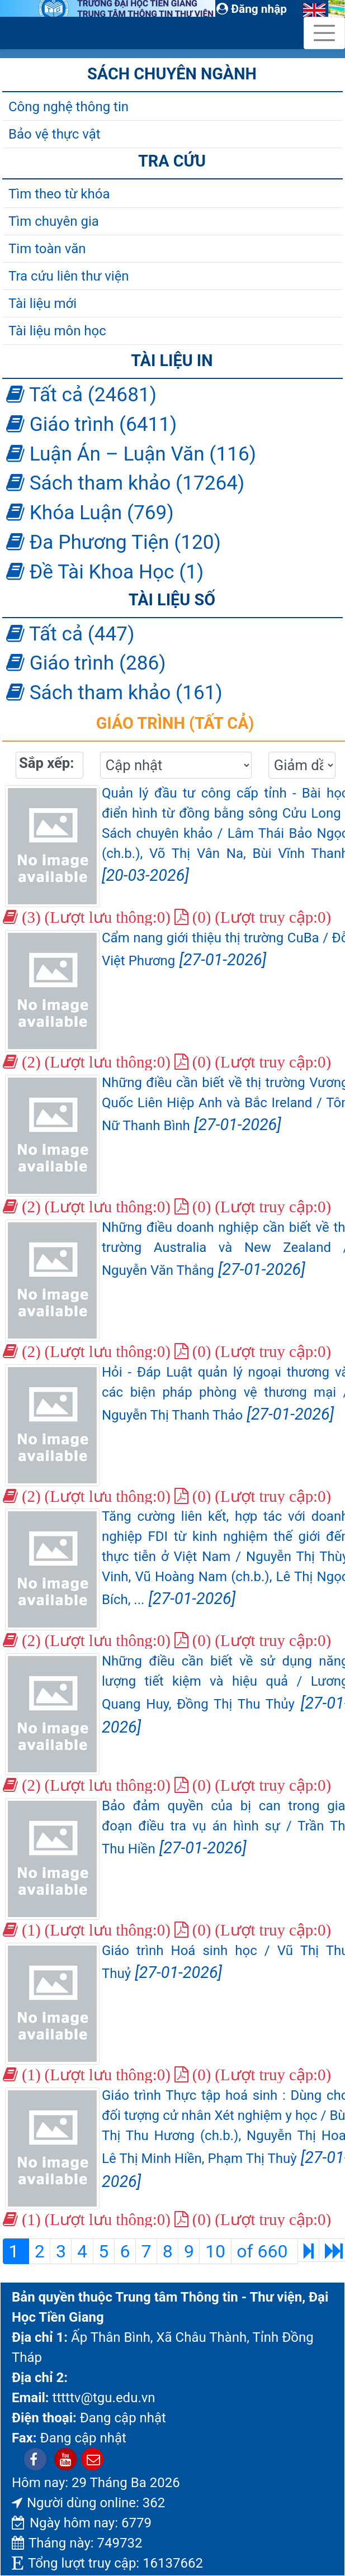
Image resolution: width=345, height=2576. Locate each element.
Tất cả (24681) (81, 394)
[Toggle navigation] (324, 33)
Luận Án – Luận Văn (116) (131, 454)
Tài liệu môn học (57, 331)
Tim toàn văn (47, 249)
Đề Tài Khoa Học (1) (105, 571)
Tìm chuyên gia (53, 221)
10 (215, 2251)
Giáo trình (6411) (91, 424)
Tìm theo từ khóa (59, 194)
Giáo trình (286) (86, 663)
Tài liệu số (172, 599)
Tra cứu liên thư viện (68, 276)
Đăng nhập (251, 9)
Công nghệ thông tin (68, 107)
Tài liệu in (171, 360)
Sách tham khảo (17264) (125, 483)
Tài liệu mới (42, 303)
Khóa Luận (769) (90, 512)
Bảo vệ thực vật (54, 134)
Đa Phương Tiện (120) (113, 542)
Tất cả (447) (70, 634)
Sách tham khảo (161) (114, 692)
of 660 (264, 2251)
